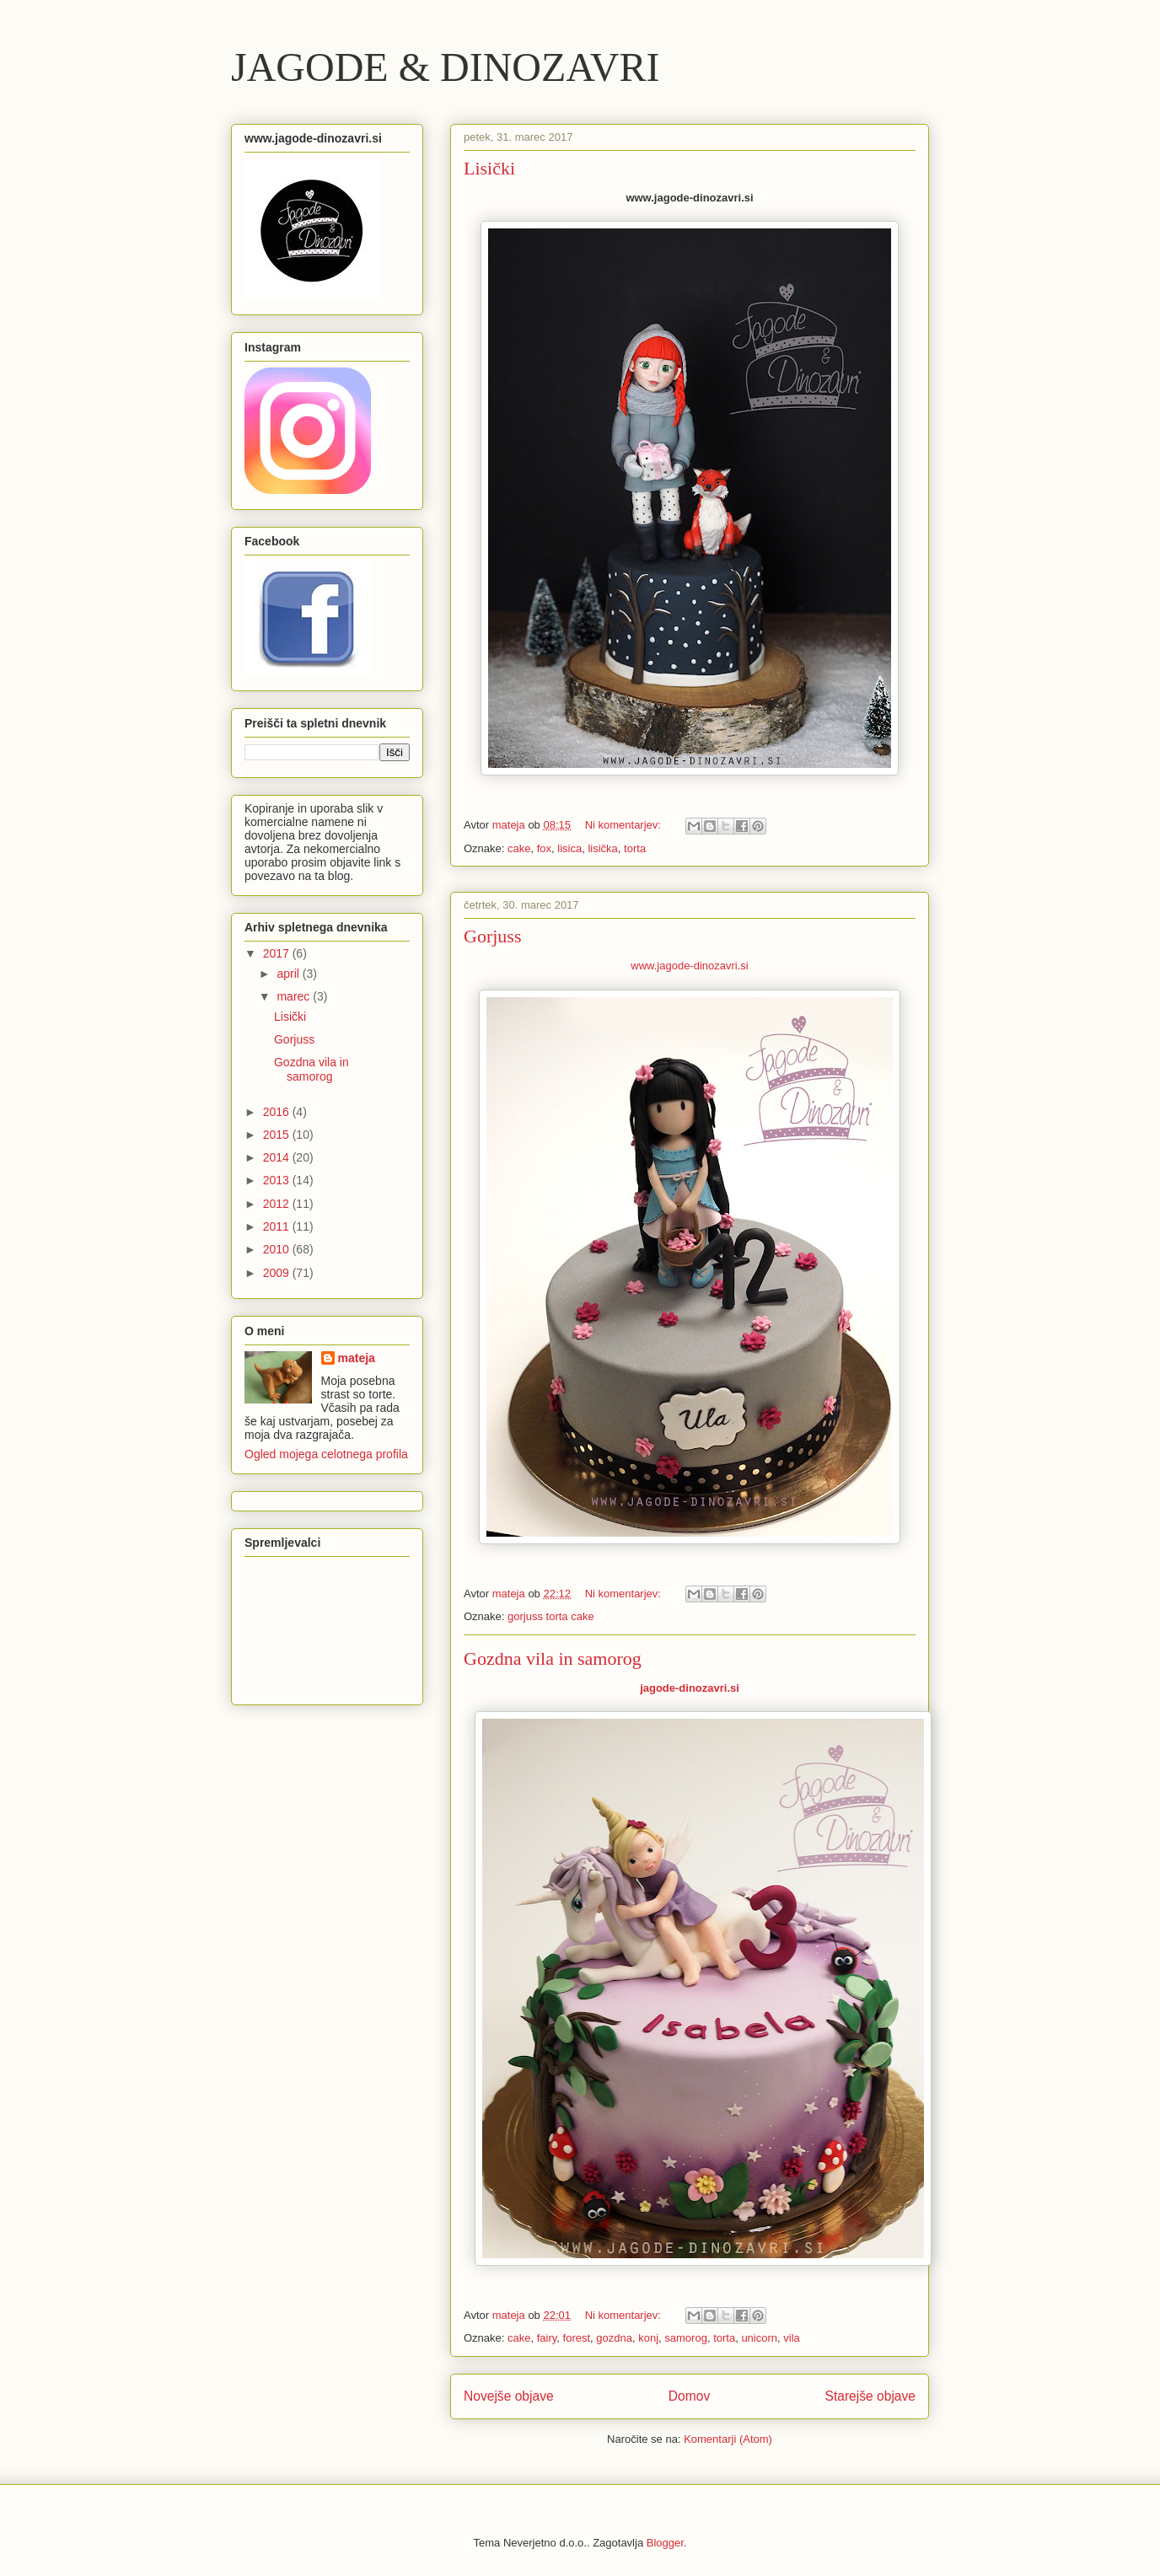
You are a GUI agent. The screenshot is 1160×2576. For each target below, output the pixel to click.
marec (295, 996)
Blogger (665, 2542)
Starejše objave (870, 2396)
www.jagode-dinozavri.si (689, 965)
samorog (685, 2338)
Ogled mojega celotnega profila (326, 1454)
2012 (278, 1203)
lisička (602, 848)
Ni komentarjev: (624, 824)
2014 (278, 1157)
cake (519, 848)
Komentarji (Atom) (728, 2439)
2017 (278, 953)
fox (544, 848)
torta (635, 848)
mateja (356, 1358)
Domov (689, 2396)
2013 (278, 1180)
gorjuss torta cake (551, 1616)
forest (577, 2338)
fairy (547, 2338)
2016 (278, 1112)
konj (648, 2338)
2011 (278, 1226)
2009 (278, 1273)
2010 (278, 1249)
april (289, 973)
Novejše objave (509, 2396)
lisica (569, 848)
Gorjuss (492, 936)
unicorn (759, 2338)
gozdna (614, 2338)
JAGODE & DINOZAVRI (445, 67)
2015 (278, 1134)
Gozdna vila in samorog (553, 1658)
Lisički (489, 168)
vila (791, 2338)
